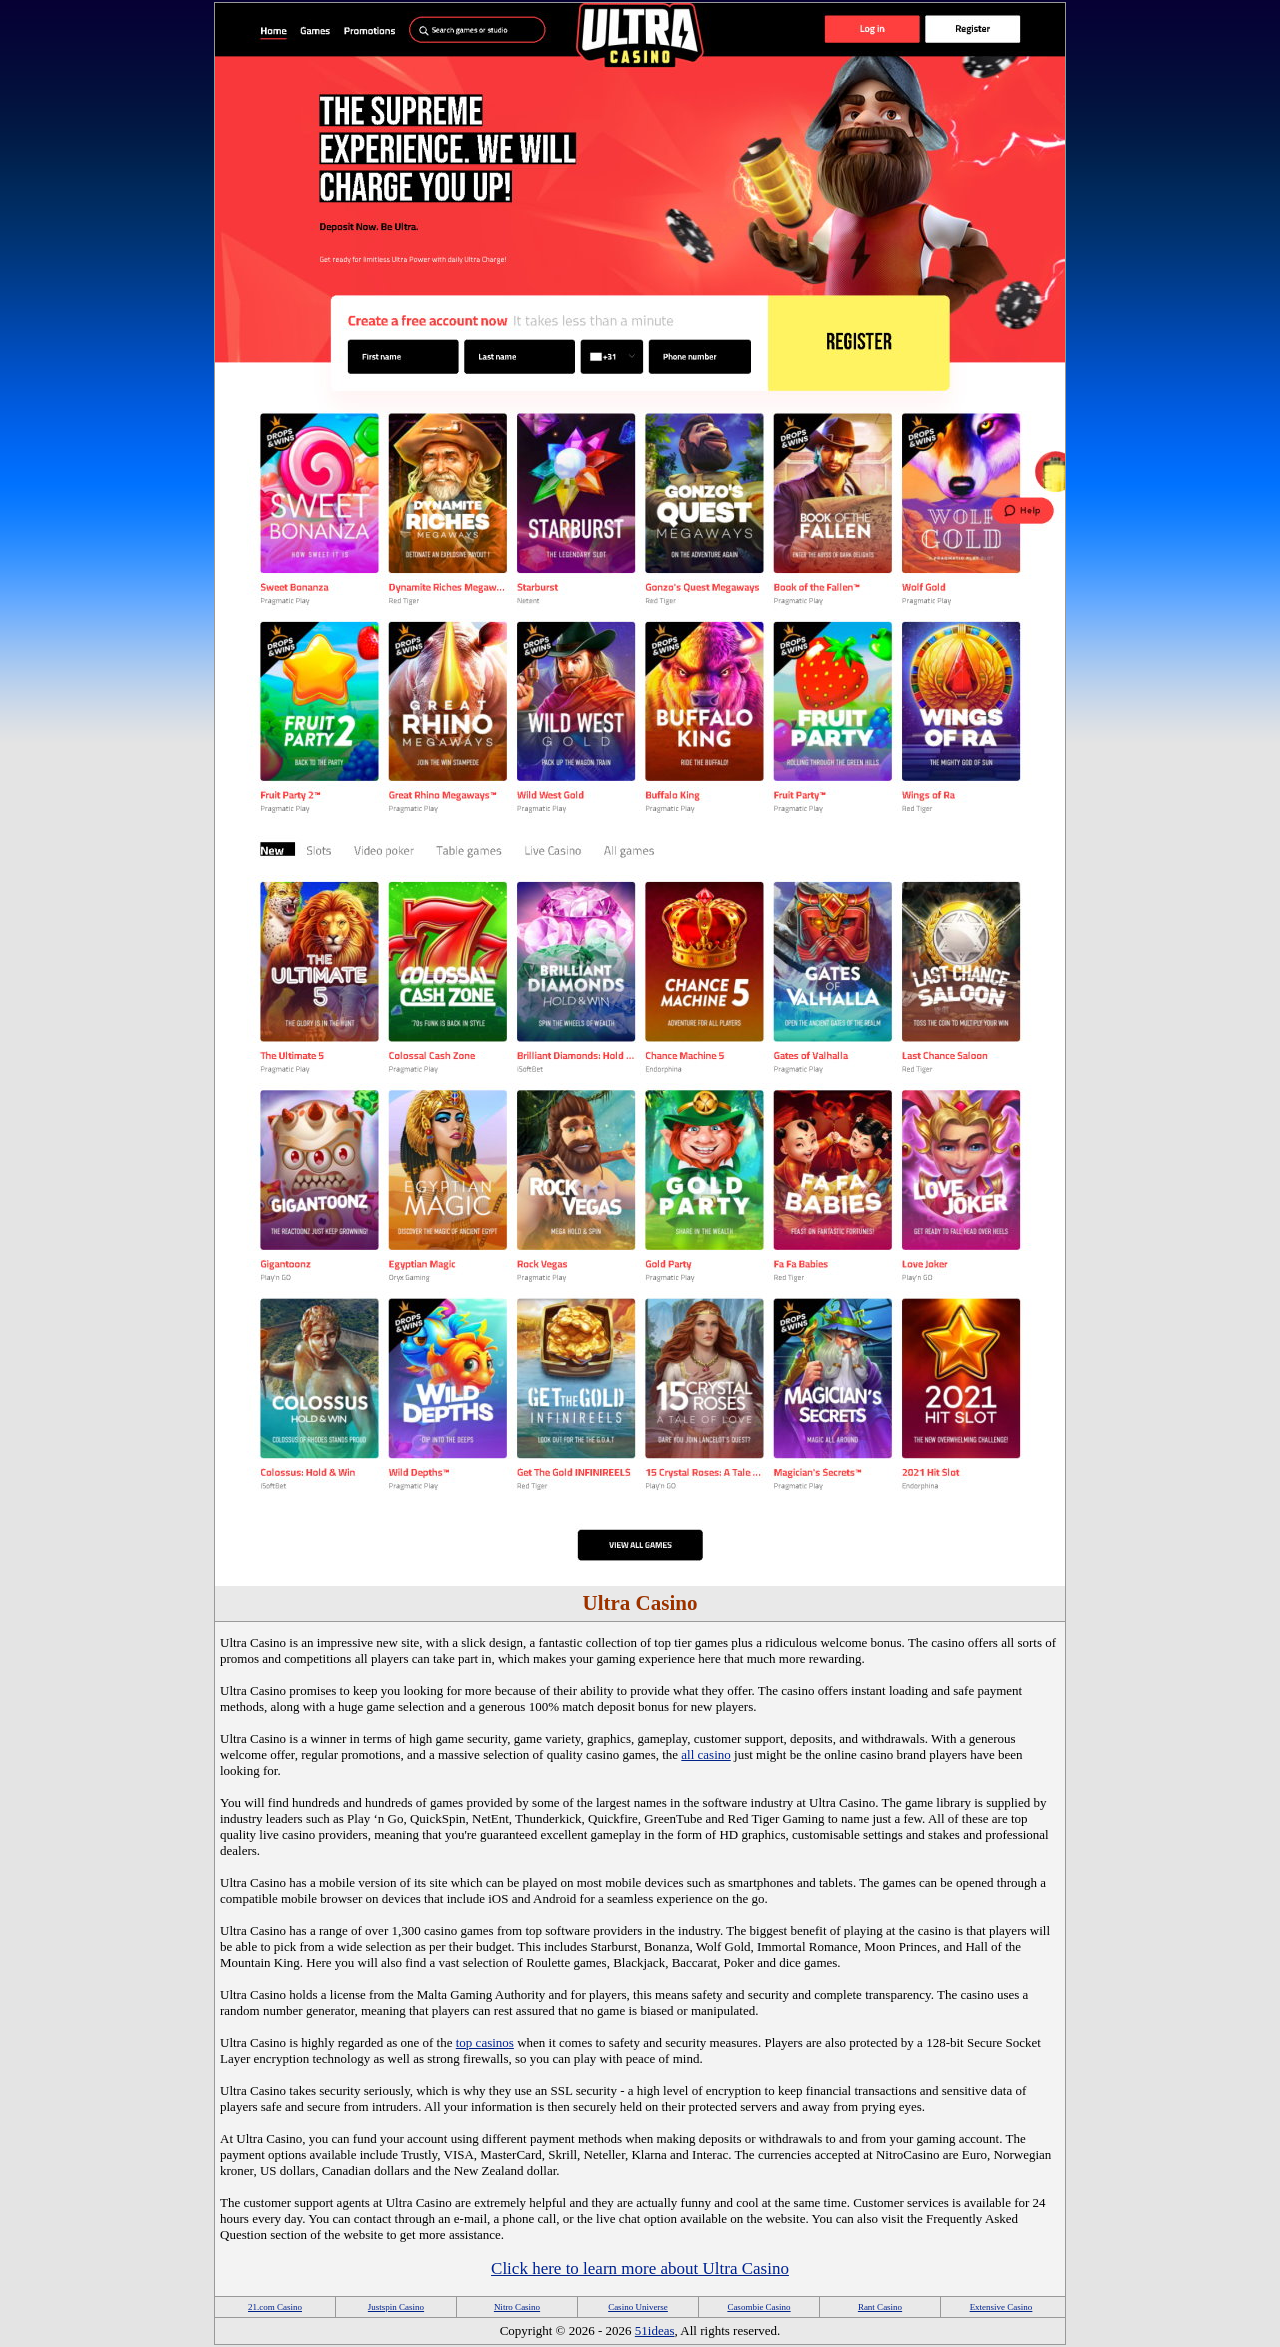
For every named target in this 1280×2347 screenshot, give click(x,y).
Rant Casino (880, 2307)
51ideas (655, 2330)
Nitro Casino (517, 2307)
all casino (705, 1754)
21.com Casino (275, 2307)
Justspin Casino (396, 2307)
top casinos (485, 2042)
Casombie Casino (758, 2307)
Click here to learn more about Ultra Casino (640, 2268)
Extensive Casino (1001, 2307)
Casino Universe (638, 2307)
